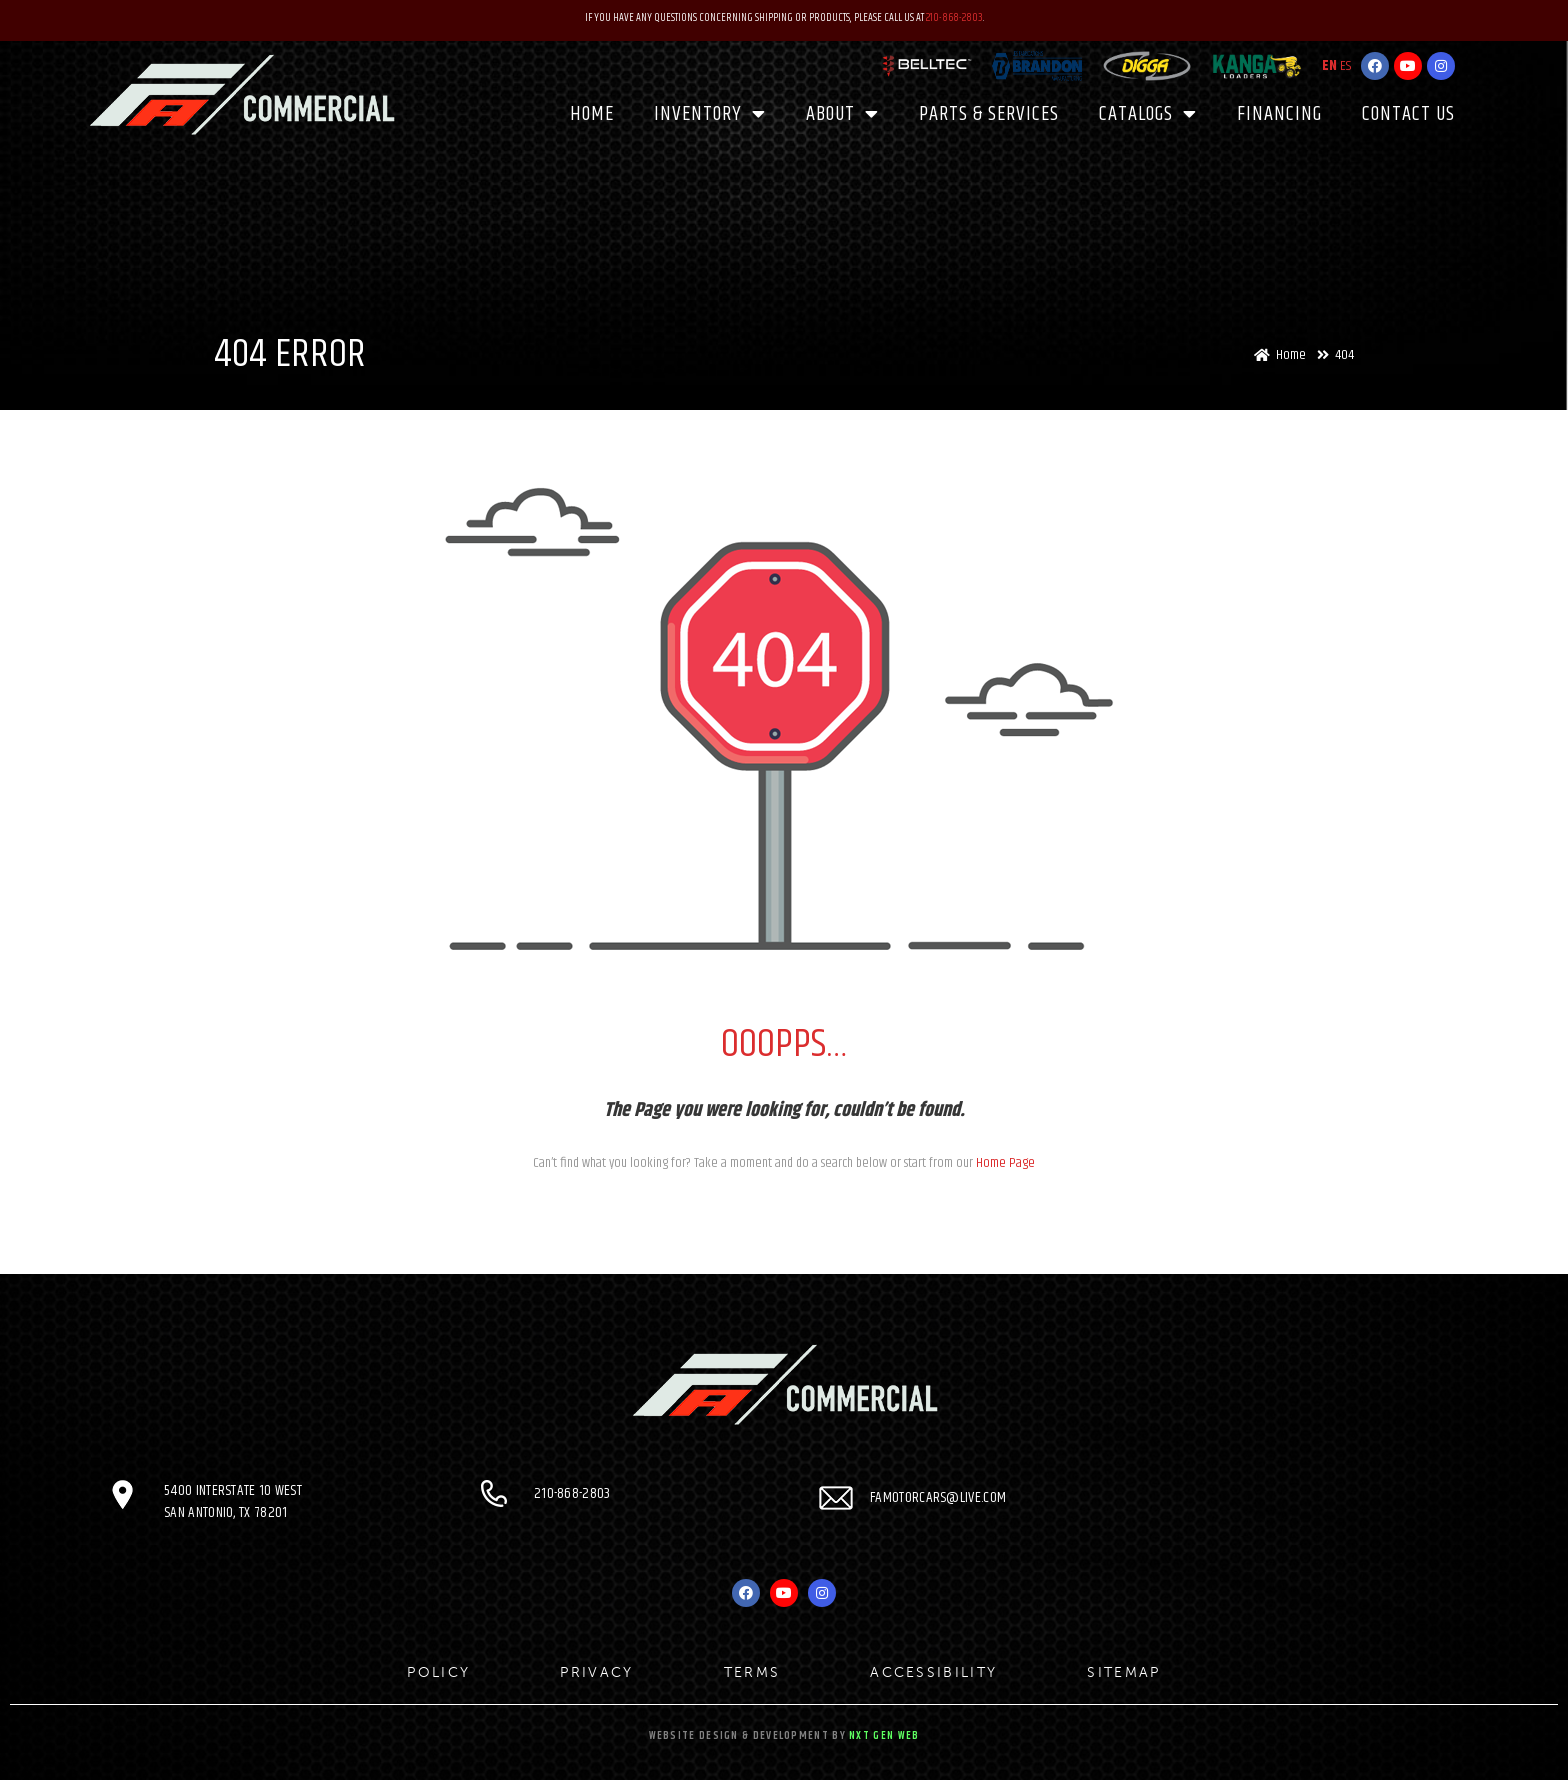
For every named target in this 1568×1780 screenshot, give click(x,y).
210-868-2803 (954, 17)
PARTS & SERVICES (989, 113)
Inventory (710, 114)
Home (592, 113)
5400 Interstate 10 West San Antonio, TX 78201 (233, 1501)
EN (1329, 66)
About (842, 114)
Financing (1279, 113)
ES (1345, 66)
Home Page (1005, 1163)
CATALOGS (1148, 114)
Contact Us (1408, 113)
